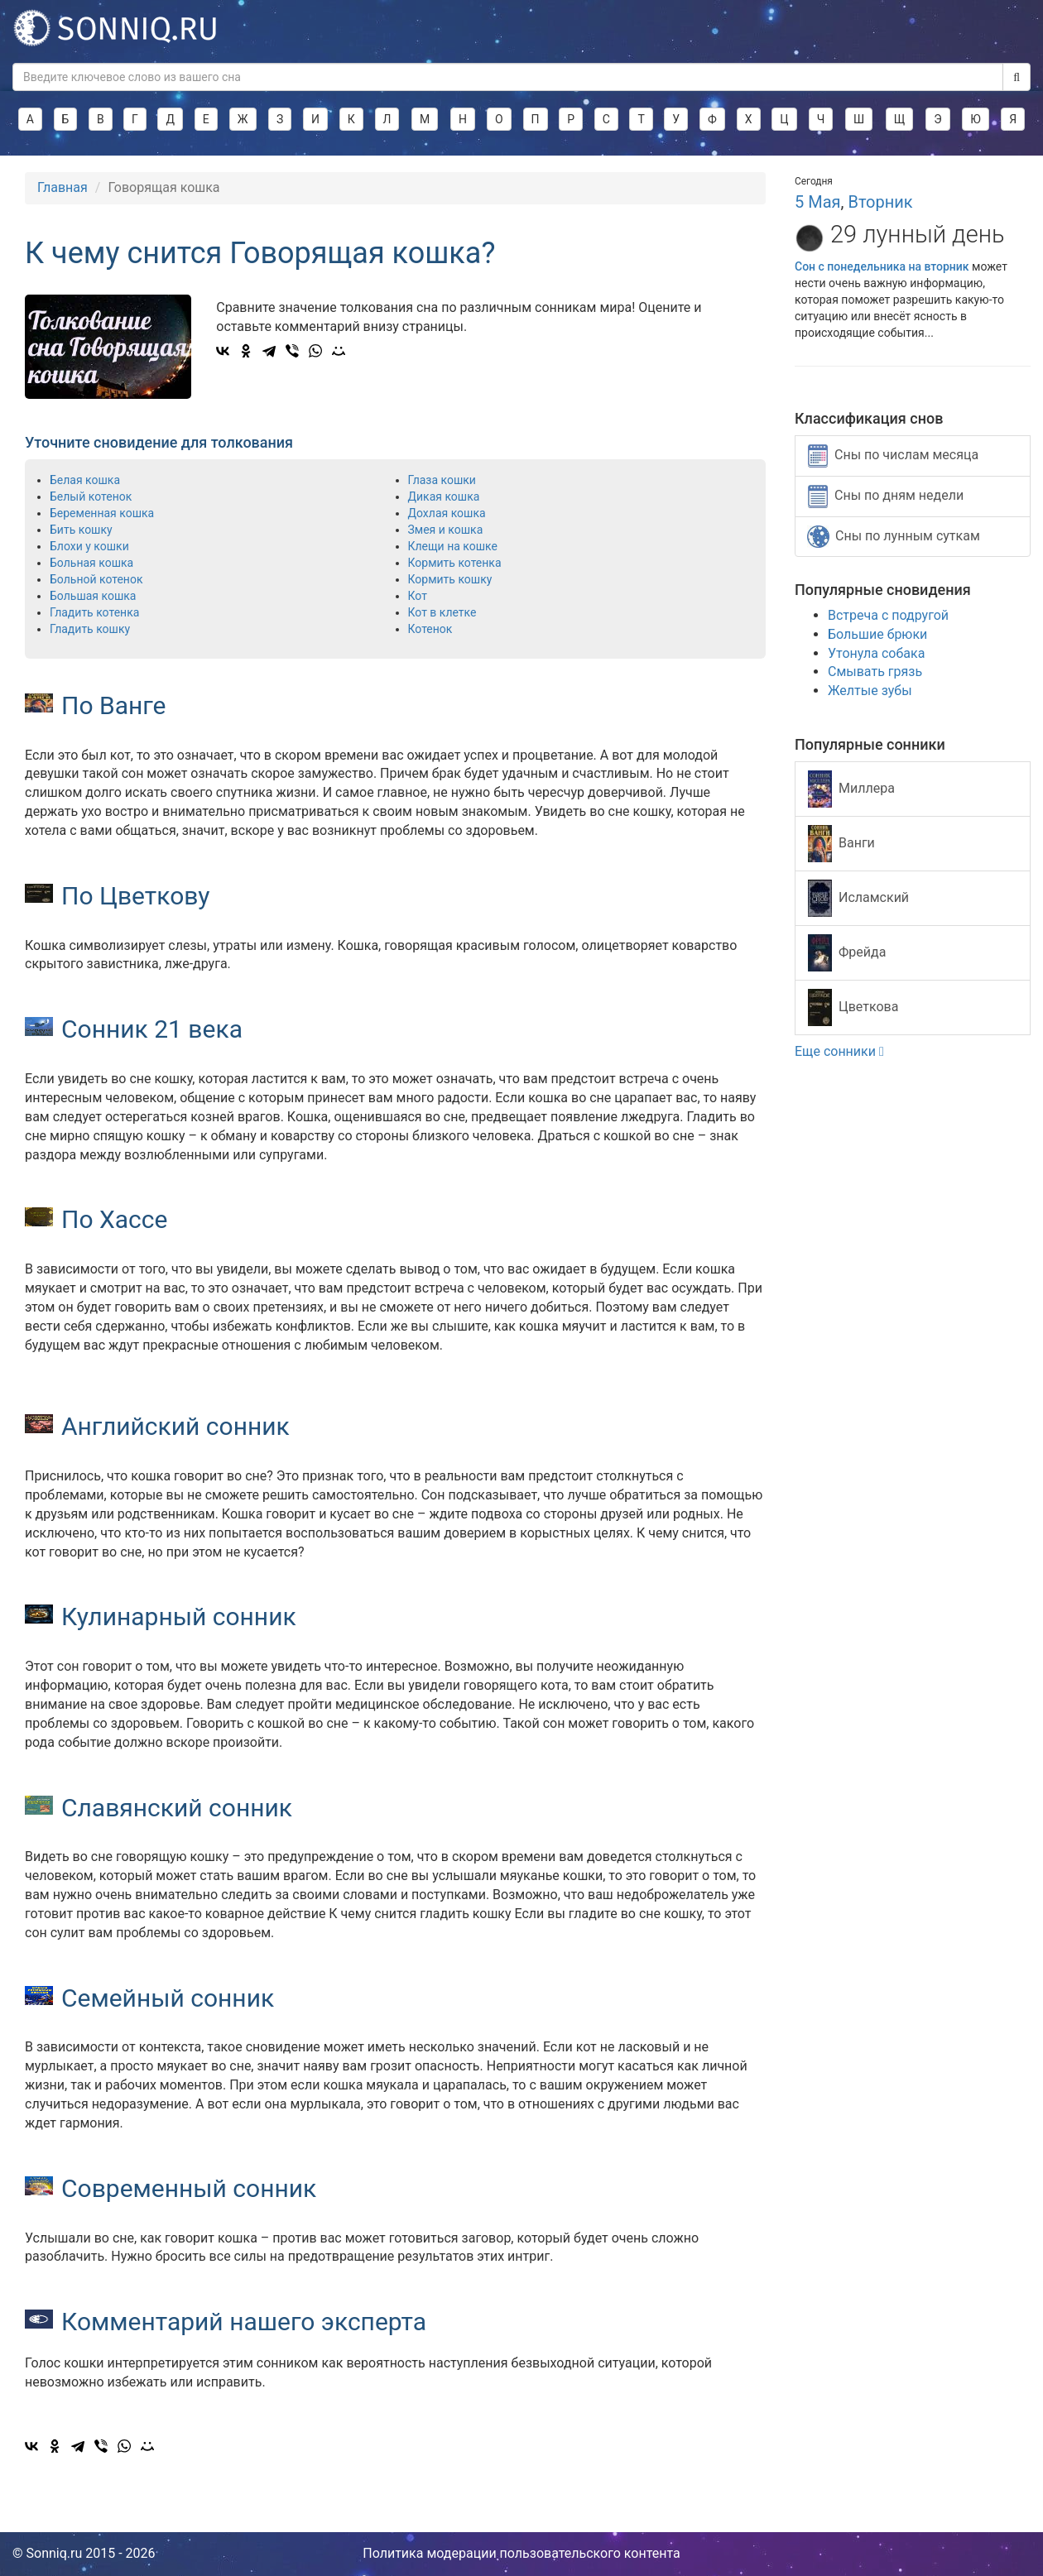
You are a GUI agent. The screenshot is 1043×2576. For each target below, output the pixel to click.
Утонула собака (876, 653)
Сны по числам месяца (893, 456)
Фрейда (847, 952)
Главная (62, 187)
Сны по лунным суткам (893, 536)
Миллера (851, 789)
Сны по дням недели (886, 496)
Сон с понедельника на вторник (883, 266)
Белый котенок (91, 496)
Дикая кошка (444, 496)
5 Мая (818, 202)
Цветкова (853, 1007)
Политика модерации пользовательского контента (521, 2553)
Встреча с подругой (888, 615)
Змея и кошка (445, 529)
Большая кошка (93, 595)
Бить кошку (81, 529)
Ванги (841, 843)
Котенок (430, 629)
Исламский (858, 898)
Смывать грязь (875, 671)
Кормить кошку (450, 579)
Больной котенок (96, 579)
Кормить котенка (455, 562)
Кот (417, 595)
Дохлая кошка (447, 513)
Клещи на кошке (452, 546)
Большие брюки (877, 634)
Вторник (880, 202)
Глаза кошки (442, 480)
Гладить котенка (94, 612)
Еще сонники (839, 1051)
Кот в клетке (442, 612)
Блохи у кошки (89, 546)
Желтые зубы (870, 690)
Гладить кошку (90, 629)
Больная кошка (91, 562)
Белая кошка (85, 480)
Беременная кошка (102, 513)
